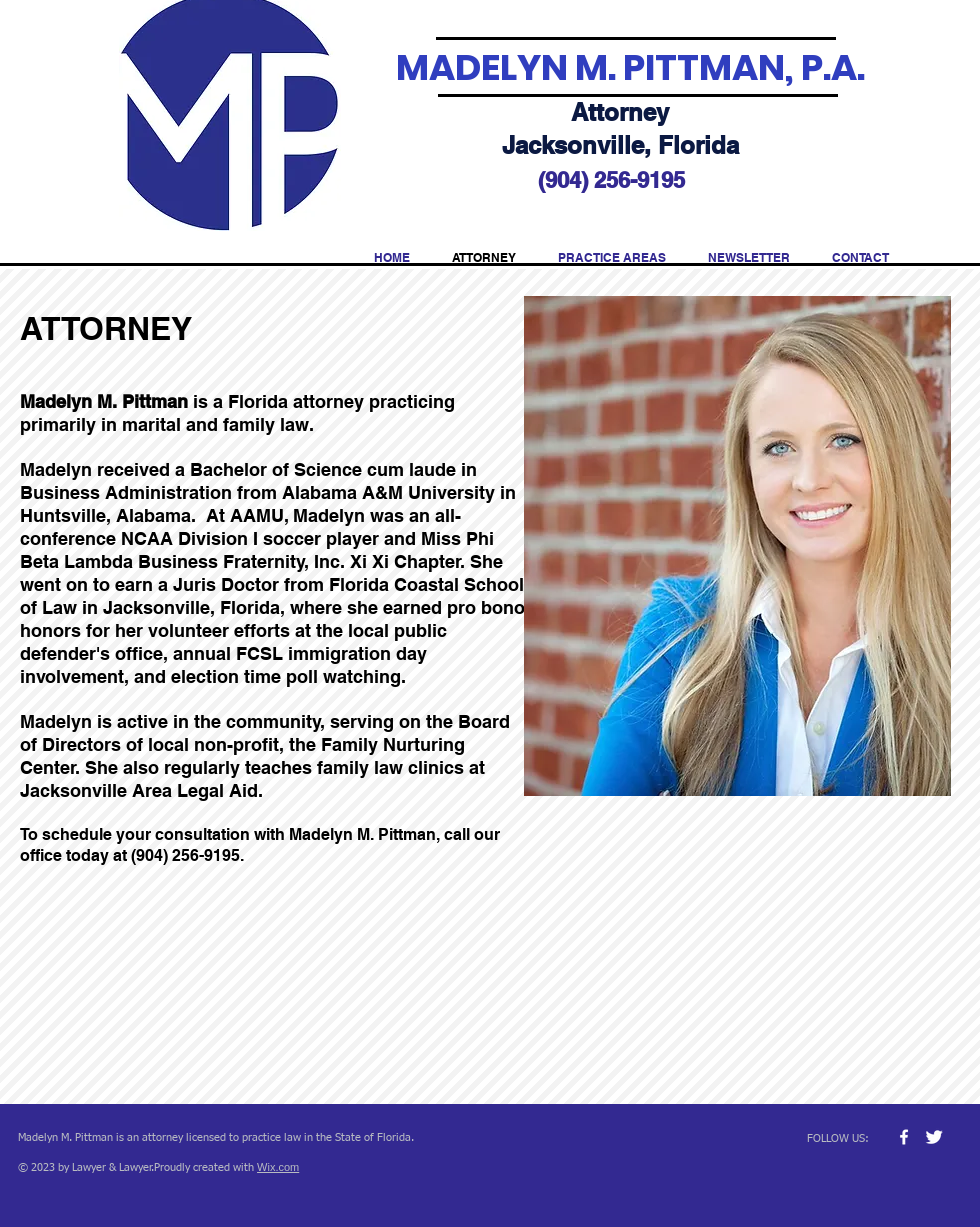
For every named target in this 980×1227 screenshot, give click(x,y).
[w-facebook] (904, 1137)
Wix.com (278, 1167)
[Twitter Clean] (934, 1137)
